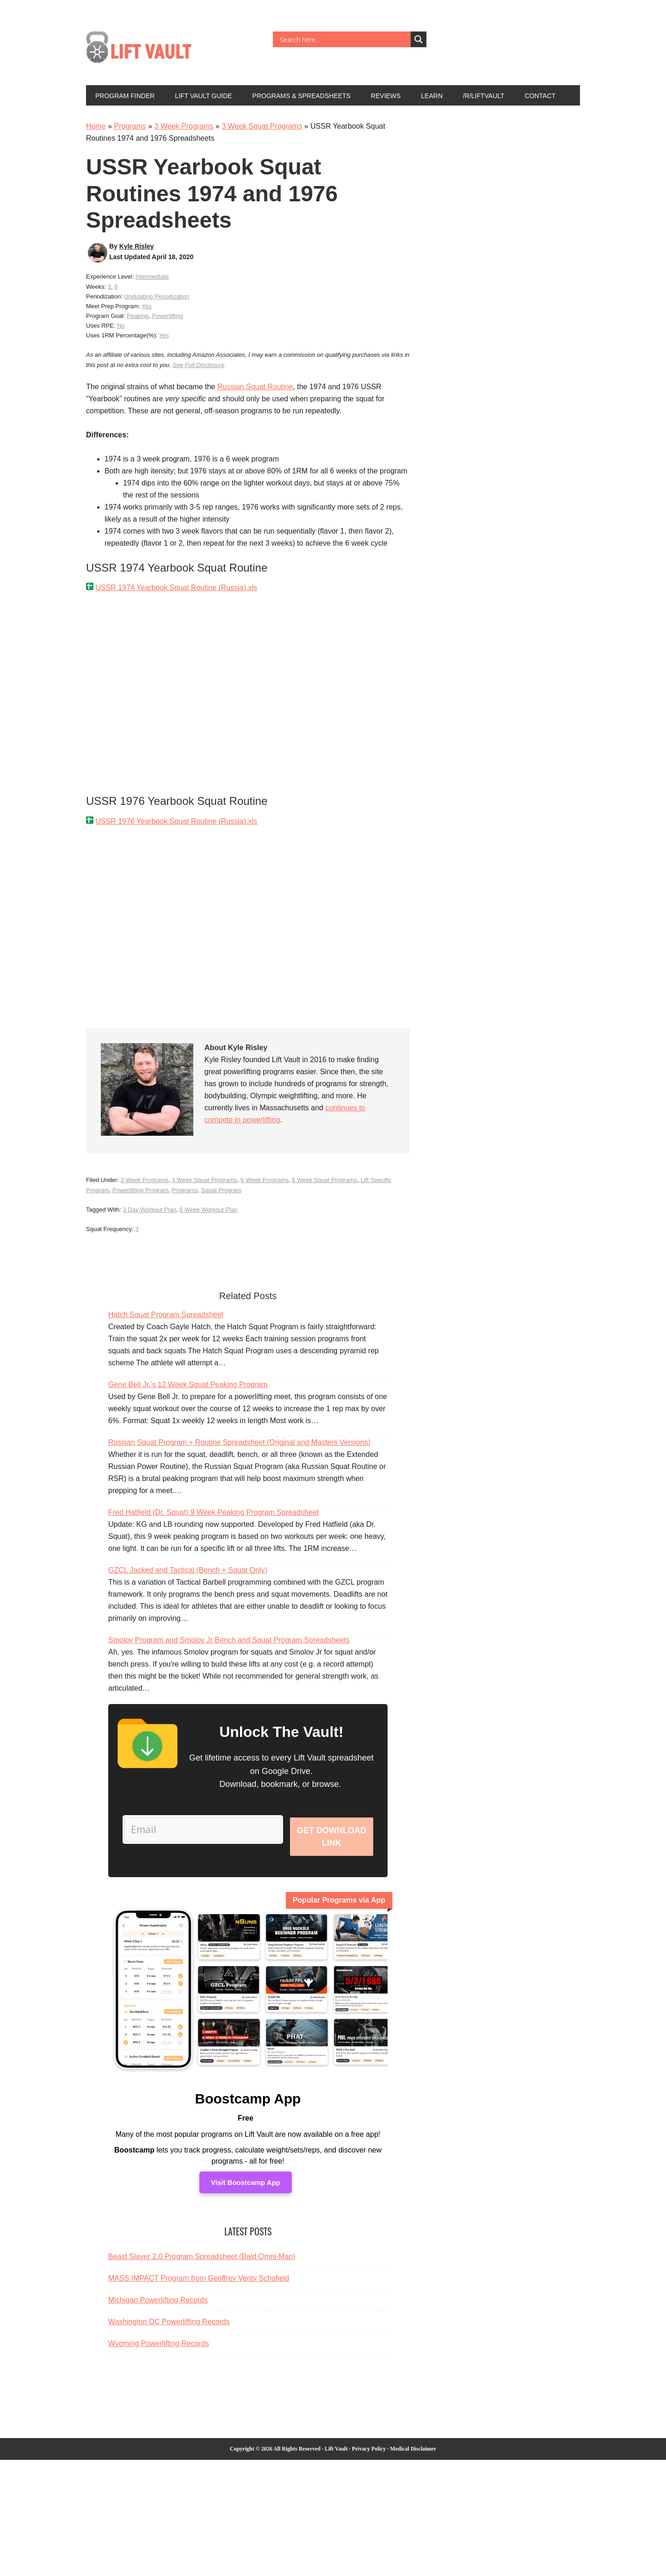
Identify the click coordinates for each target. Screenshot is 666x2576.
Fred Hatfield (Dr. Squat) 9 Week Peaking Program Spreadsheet (213, 1512)
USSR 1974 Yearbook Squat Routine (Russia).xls (176, 587)
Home (96, 126)
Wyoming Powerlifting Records (158, 2357)
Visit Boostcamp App (245, 2196)
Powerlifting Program (140, 1190)
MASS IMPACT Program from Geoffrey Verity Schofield (198, 2292)
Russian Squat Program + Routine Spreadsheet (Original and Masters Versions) (239, 1442)
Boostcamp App (248, 2112)
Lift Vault (148, 49)
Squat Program (221, 1190)
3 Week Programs (184, 126)
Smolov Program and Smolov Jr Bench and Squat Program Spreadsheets (229, 1640)
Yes (146, 306)
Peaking (137, 315)
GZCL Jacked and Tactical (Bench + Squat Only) (187, 1570)
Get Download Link (331, 1843)
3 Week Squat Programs (262, 126)
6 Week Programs (264, 1179)
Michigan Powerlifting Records (158, 2313)
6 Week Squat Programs (324, 1179)
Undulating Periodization (156, 296)
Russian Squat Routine (255, 387)
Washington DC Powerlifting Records (169, 2335)
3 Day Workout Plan (149, 1209)
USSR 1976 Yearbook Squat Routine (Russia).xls (176, 821)
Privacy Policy (369, 2462)
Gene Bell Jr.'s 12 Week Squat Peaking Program (187, 1384)
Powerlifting (167, 315)
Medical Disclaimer (413, 2462)
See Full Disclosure (198, 364)
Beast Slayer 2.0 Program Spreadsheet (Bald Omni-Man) (202, 2270)
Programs (130, 126)
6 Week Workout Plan (208, 1209)
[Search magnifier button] (418, 39)
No (121, 325)
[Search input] (344, 39)
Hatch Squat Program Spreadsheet (165, 1315)
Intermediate (152, 276)
